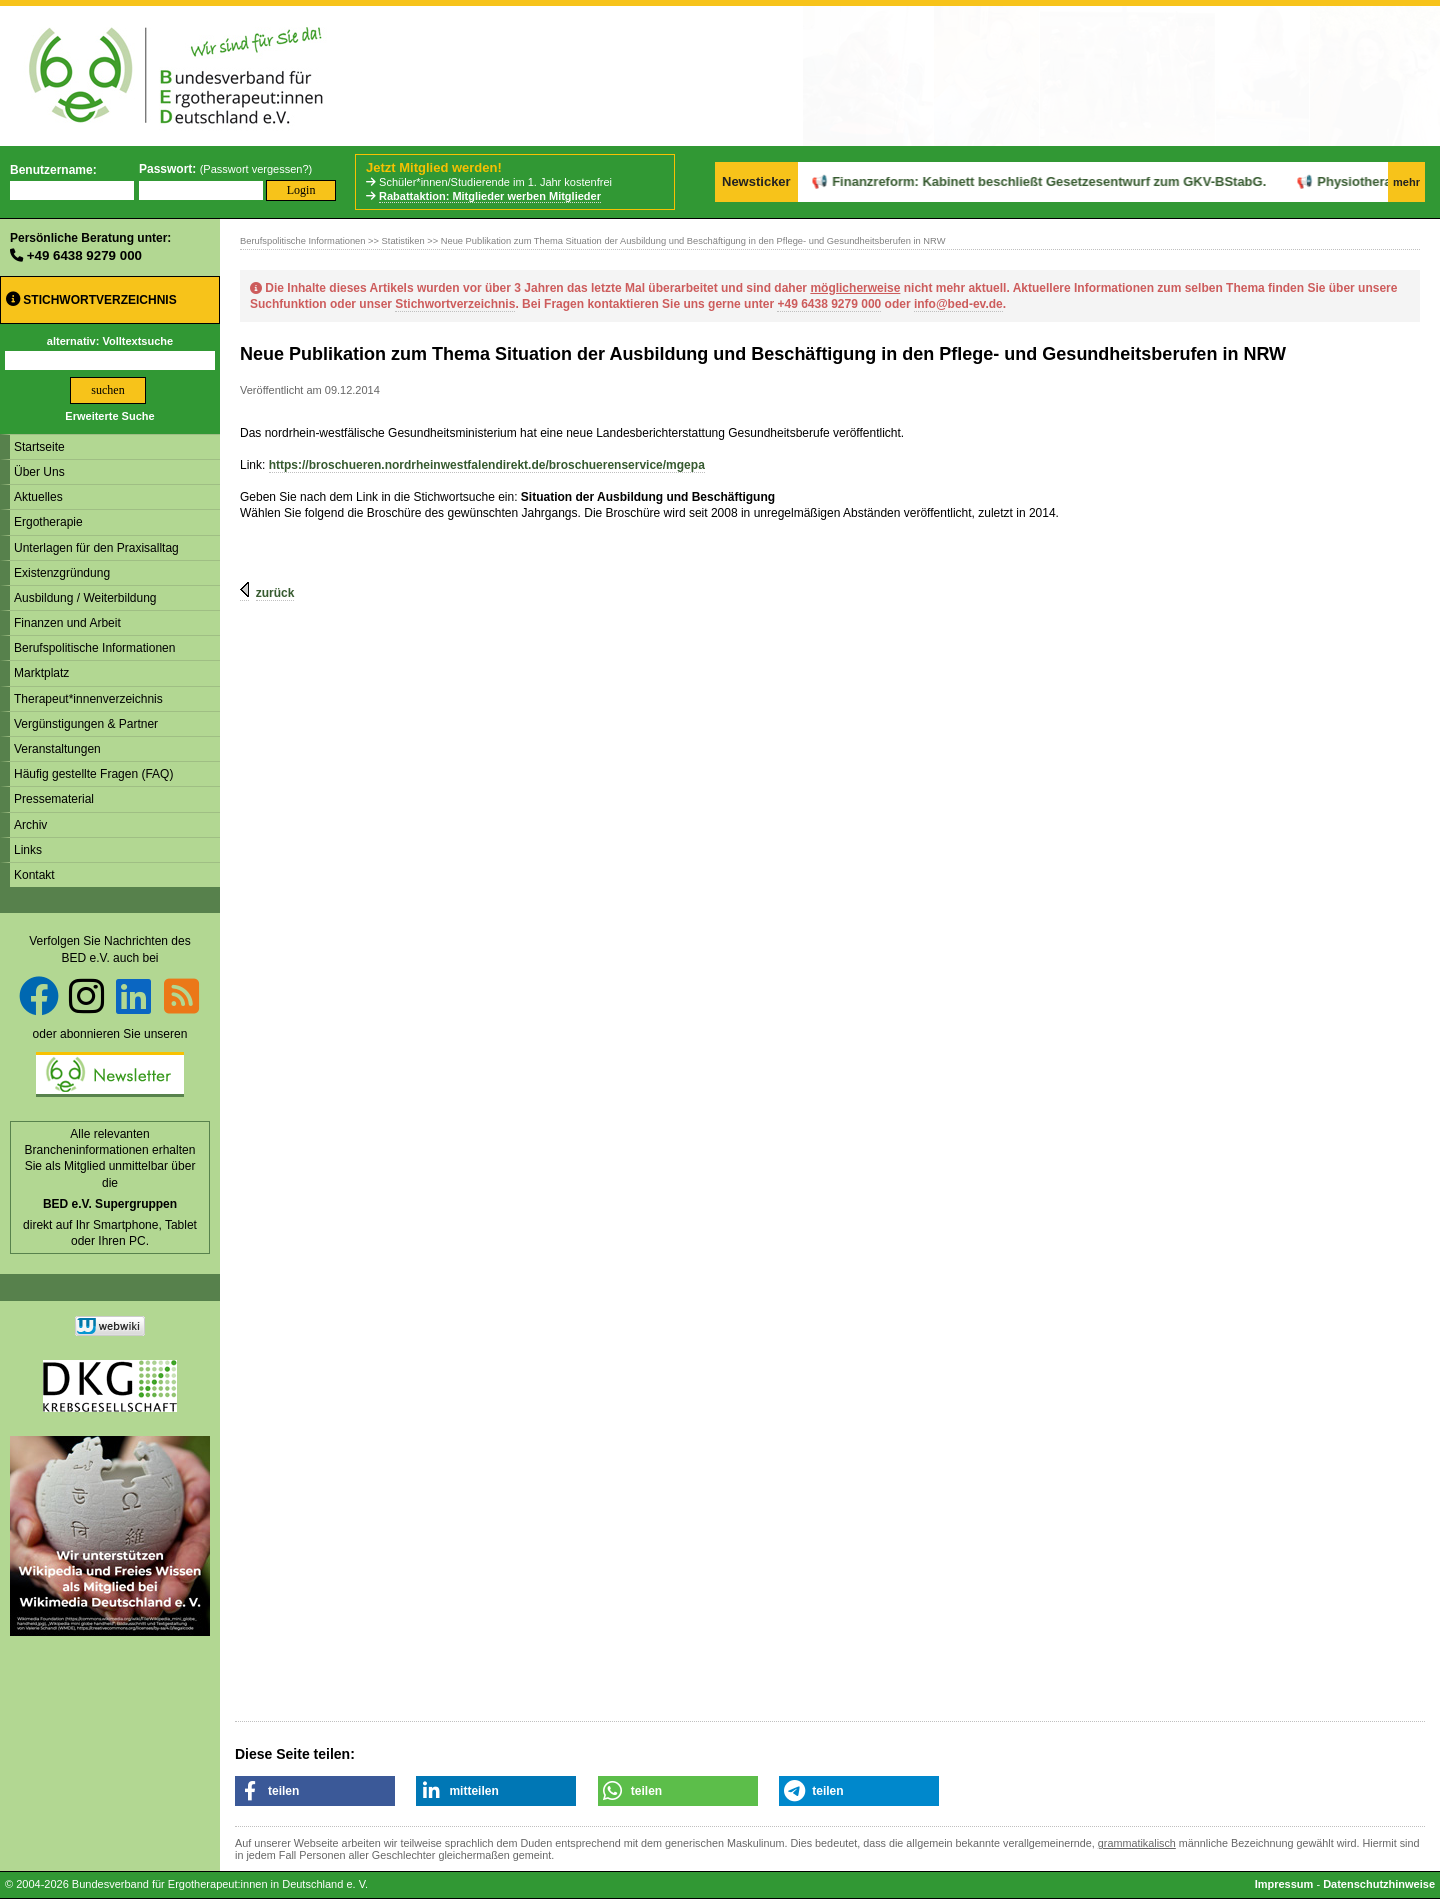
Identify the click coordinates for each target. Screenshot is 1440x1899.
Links (28, 850)
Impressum (1284, 1884)
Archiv (30, 825)
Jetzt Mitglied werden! (434, 167)
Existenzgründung (62, 573)
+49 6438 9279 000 (84, 255)
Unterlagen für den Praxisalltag (96, 548)
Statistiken (403, 241)
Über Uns (39, 472)
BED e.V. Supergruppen (110, 1204)
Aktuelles (38, 497)
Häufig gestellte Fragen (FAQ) (93, 774)
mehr (1406, 182)
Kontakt (34, 875)
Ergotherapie (48, 522)
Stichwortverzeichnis (91, 299)
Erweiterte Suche (109, 416)
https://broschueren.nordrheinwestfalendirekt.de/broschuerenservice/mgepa (487, 465)
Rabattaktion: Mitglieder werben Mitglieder (490, 196)
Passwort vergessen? (255, 169)
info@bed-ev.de (958, 304)
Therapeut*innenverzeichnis (88, 699)
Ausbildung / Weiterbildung (85, 598)
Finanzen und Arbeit (67, 623)
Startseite (39, 447)
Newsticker (756, 181)
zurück (275, 593)
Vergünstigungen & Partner (86, 724)
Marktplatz (41, 673)
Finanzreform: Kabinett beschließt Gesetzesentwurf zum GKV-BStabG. (994, 181)
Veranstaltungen (57, 749)
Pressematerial (54, 799)
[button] (315, 1791)
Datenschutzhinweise (1379, 1884)
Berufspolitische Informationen (94, 648)
